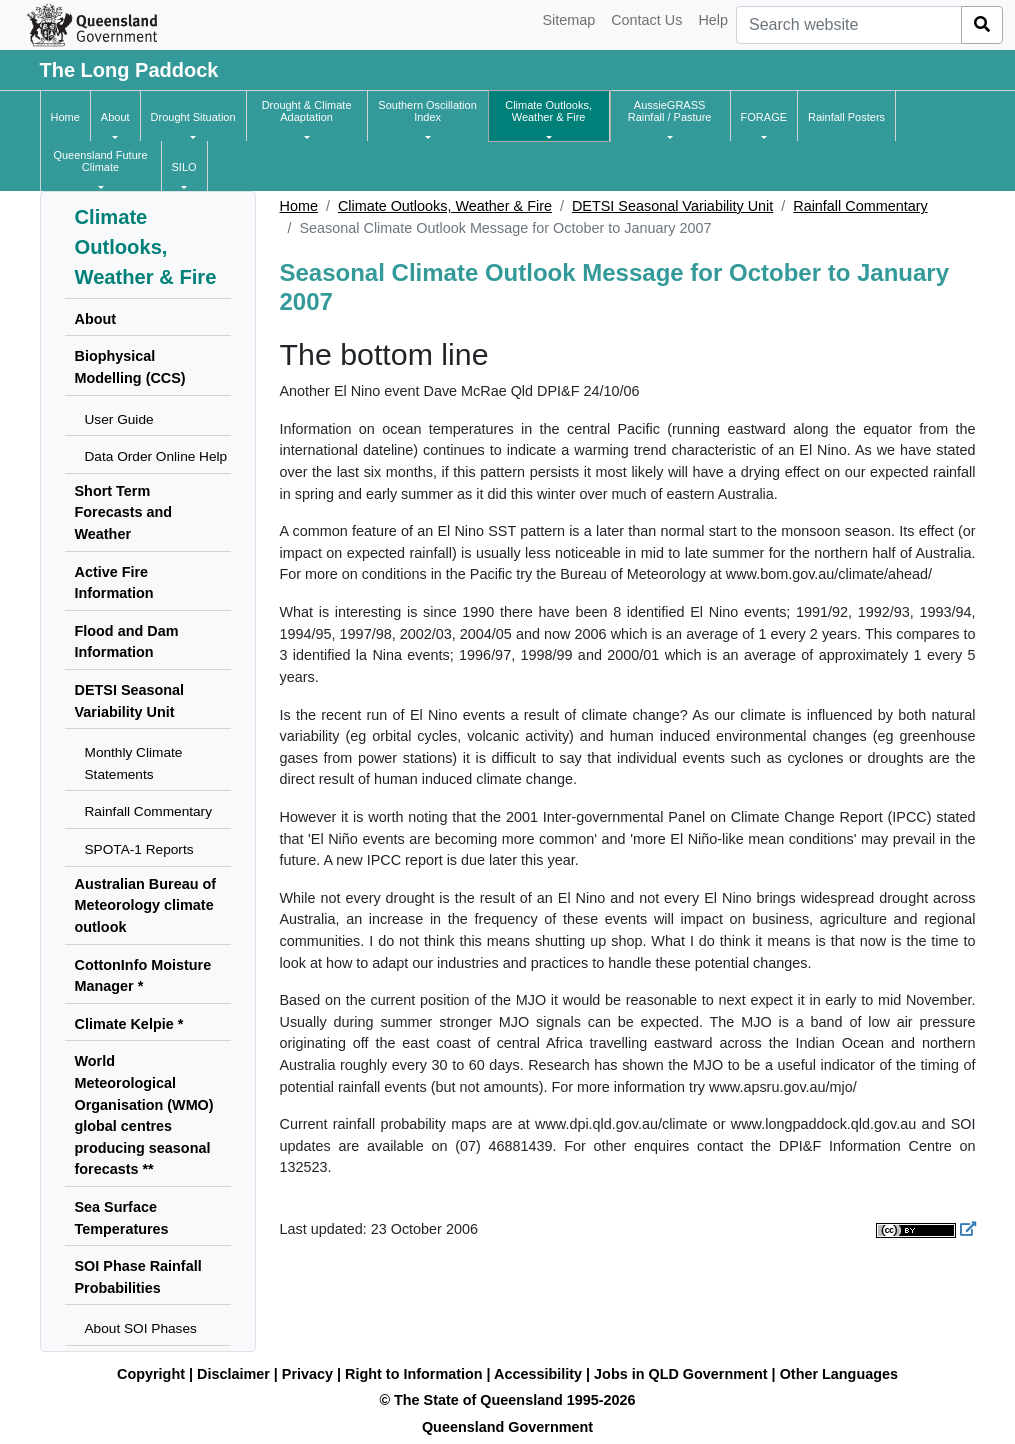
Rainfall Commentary (860, 206)
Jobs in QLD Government (683, 1374)
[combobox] (849, 25)
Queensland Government (507, 1427)
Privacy (307, 1374)
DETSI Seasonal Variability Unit (672, 206)
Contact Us (646, 20)
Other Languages (839, 1374)
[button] (115, 117)
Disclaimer (233, 1374)
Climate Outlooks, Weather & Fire (445, 206)
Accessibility (538, 1374)
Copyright (151, 1374)
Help (713, 20)
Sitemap (568, 20)
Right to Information (413, 1374)
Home (299, 206)
